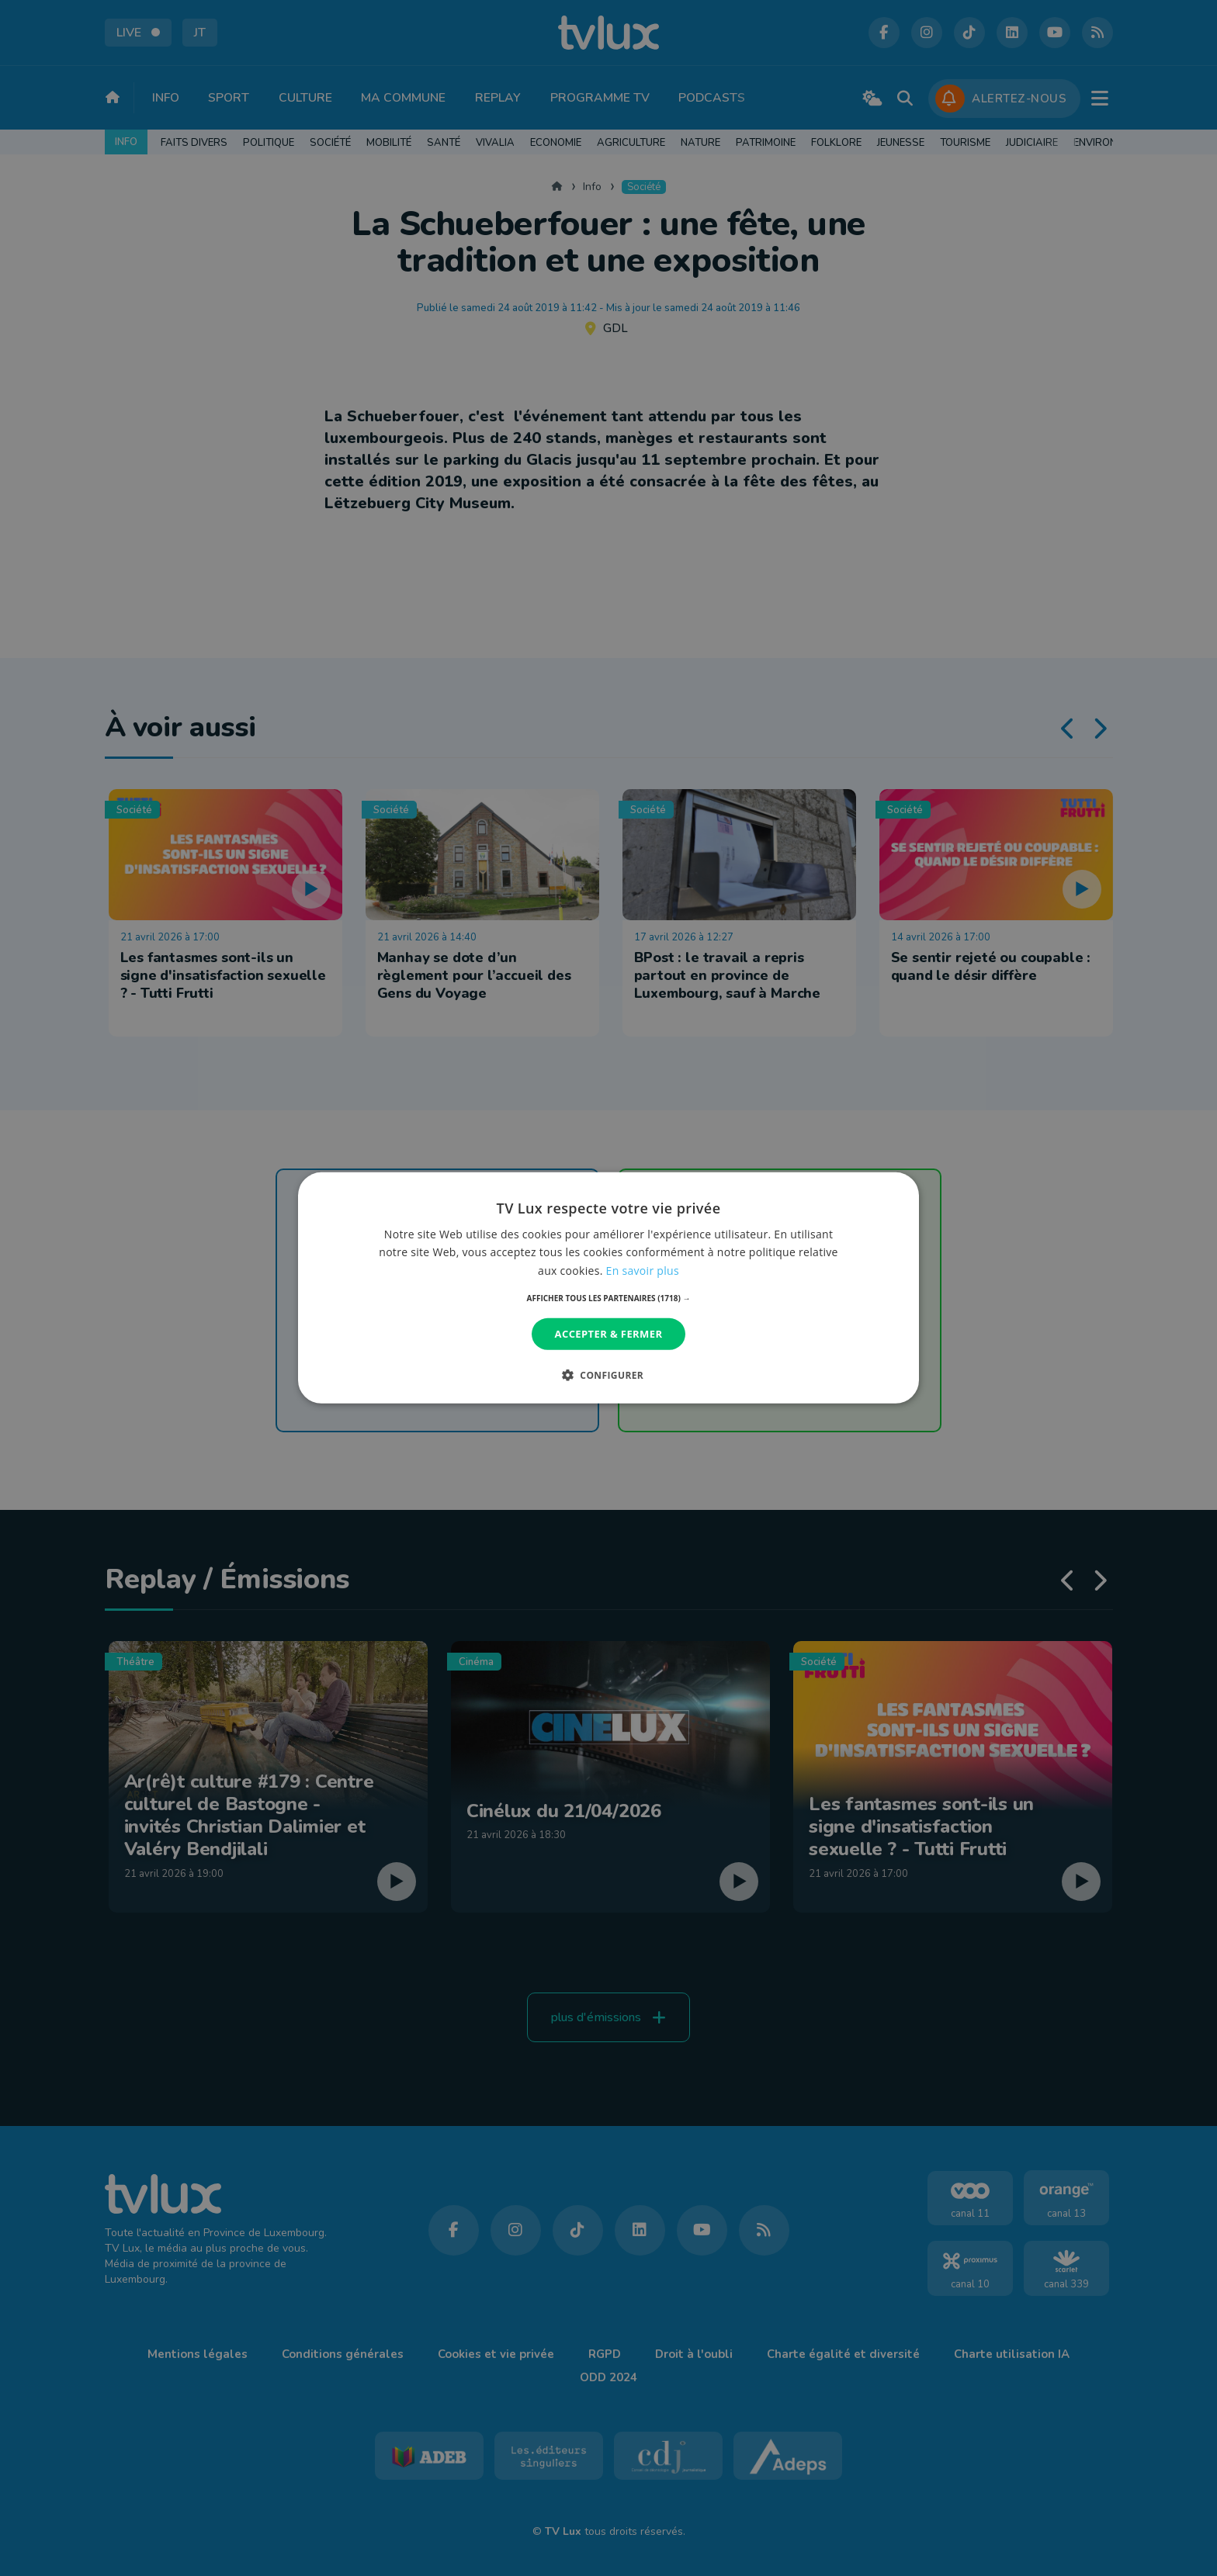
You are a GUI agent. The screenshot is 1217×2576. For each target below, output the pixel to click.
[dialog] (608, 1288)
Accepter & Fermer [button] (609, 1334)
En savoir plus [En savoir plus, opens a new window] (642, 1269)
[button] (609, 1298)
